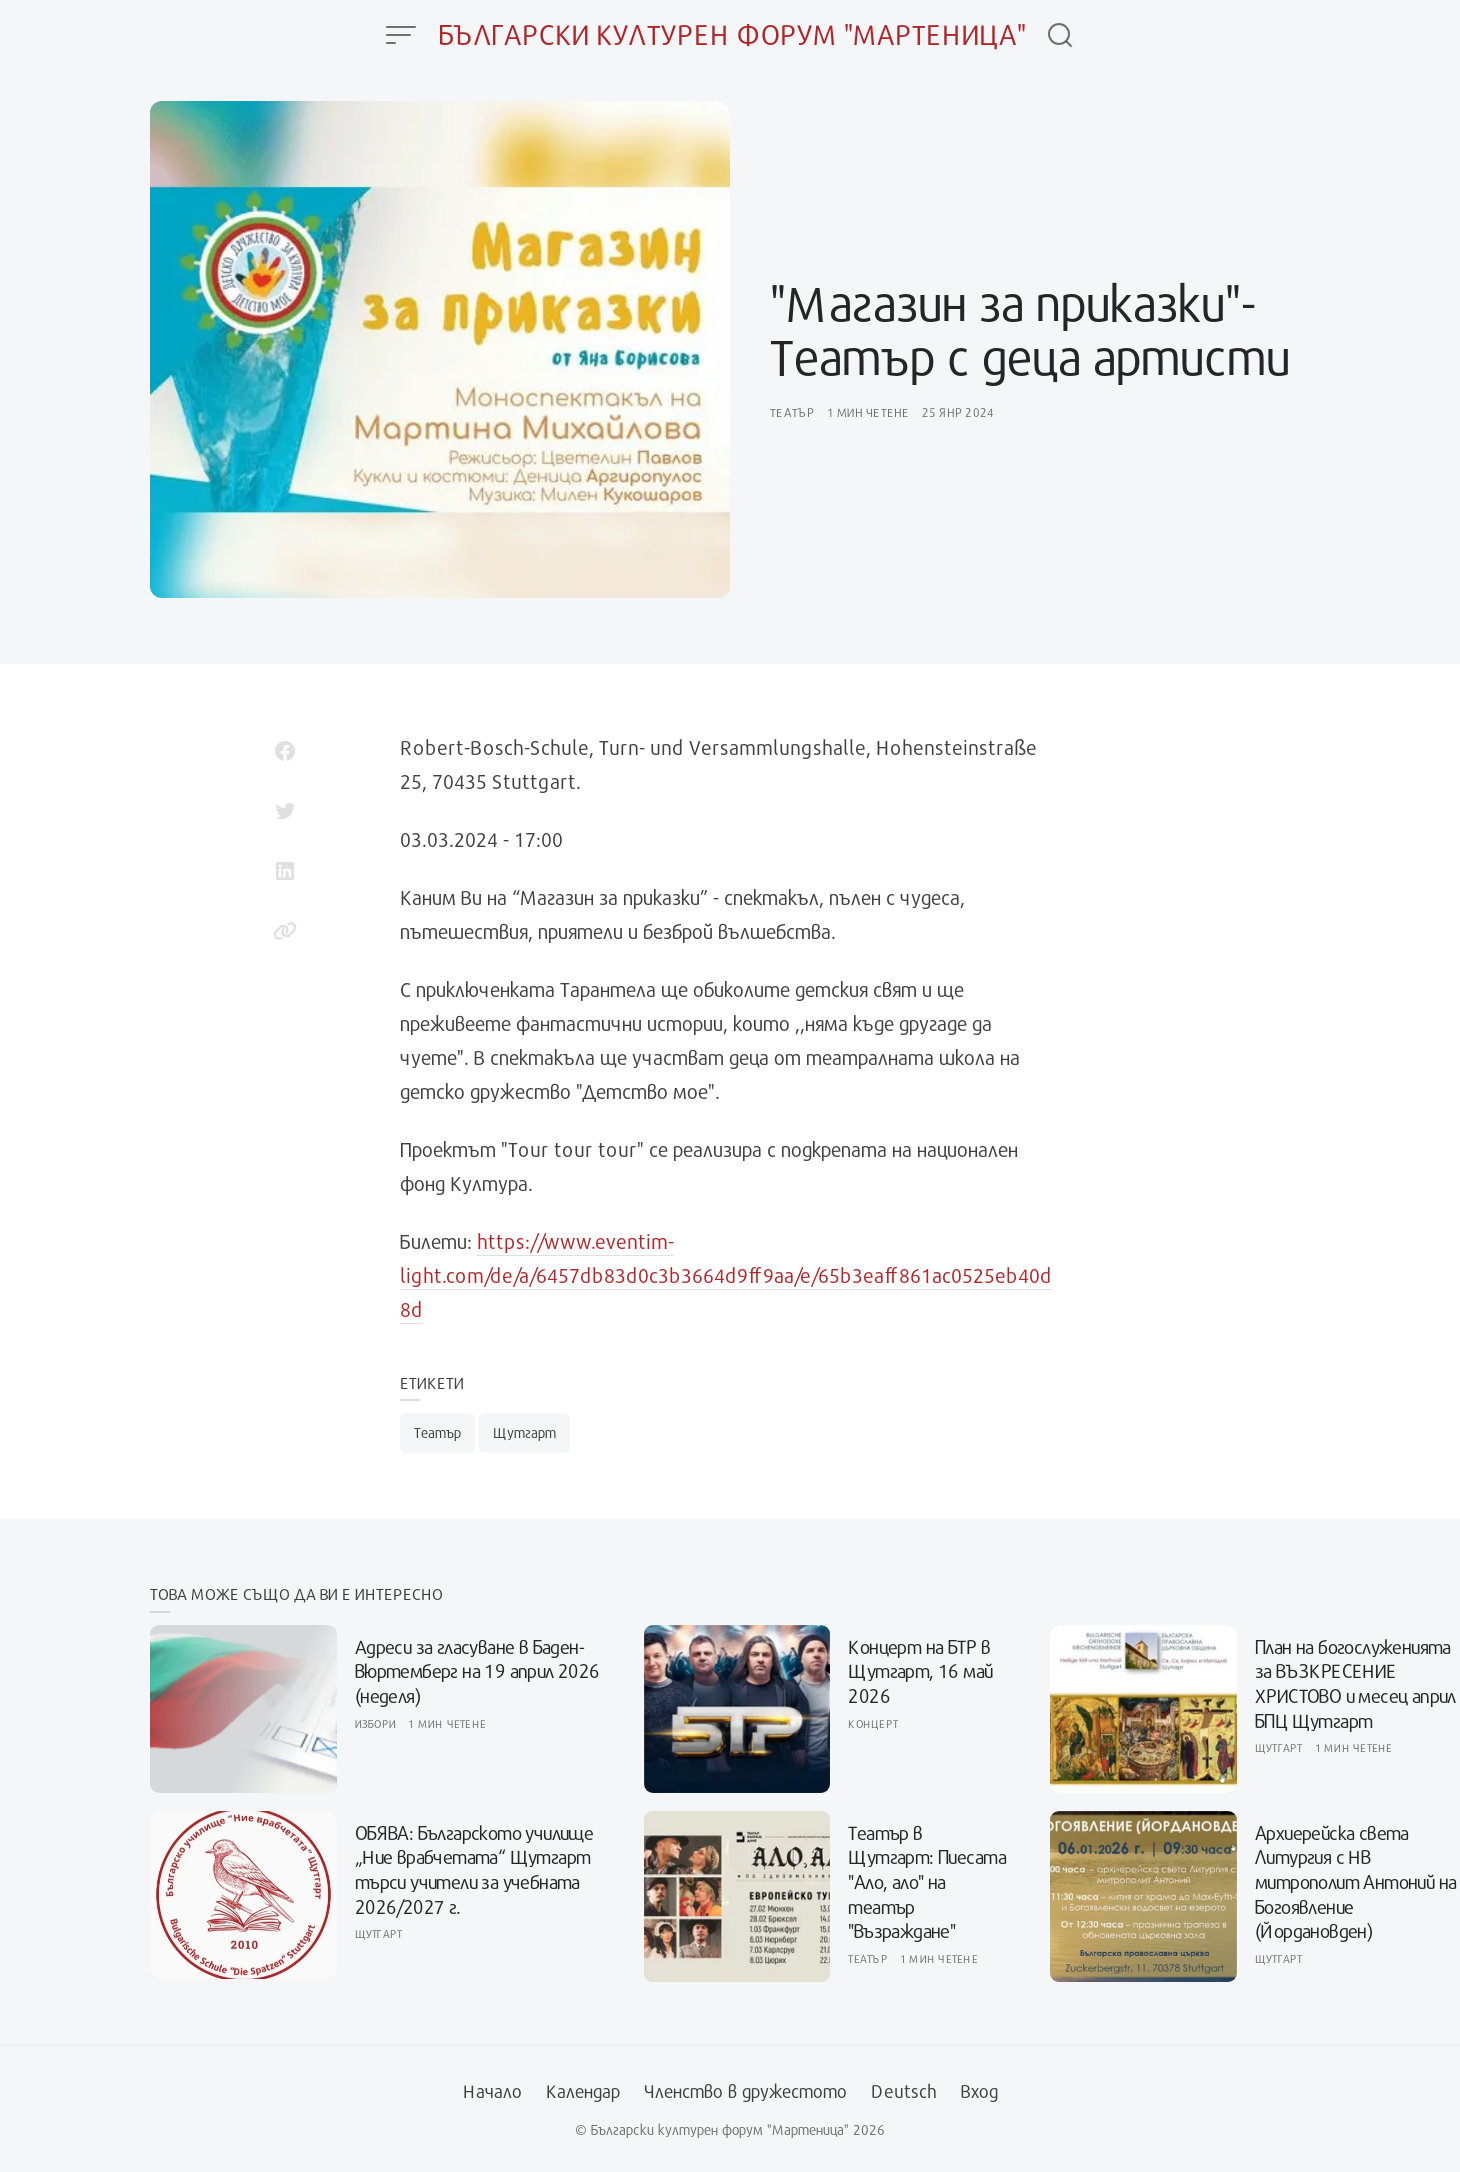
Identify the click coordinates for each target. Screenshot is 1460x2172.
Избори (376, 1723)
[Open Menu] (401, 35)
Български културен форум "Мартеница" (732, 34)
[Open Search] (1060, 35)
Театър (792, 412)
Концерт (873, 1723)
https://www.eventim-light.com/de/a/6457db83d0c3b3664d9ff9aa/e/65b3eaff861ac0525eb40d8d (726, 1275)
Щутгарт (524, 1432)
